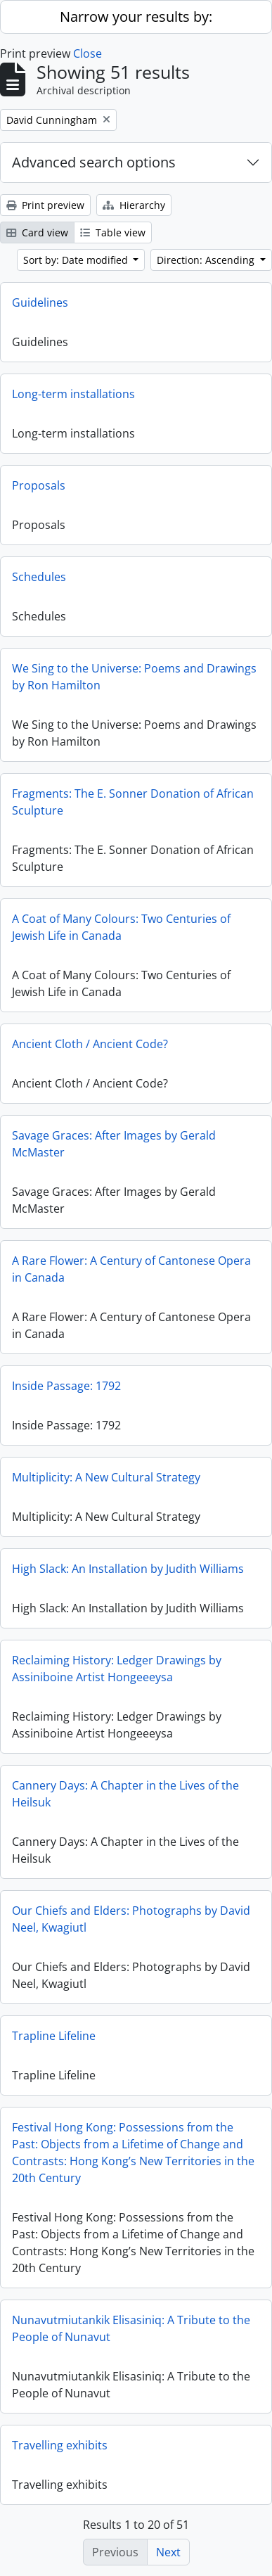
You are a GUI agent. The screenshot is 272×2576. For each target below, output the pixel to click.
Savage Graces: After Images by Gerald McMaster (114, 1144)
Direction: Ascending (207, 260)
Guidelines (40, 302)
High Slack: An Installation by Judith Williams (128, 1568)
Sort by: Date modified (77, 260)
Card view (37, 232)
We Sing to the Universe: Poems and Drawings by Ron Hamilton (134, 677)
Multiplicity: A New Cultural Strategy (106, 1477)
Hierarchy (134, 205)
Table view (112, 232)
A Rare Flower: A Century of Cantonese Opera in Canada (131, 1269)
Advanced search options (94, 162)
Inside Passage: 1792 (66, 1386)
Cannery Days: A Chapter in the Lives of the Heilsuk (125, 1794)
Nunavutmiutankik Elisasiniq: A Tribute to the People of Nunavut (131, 2328)
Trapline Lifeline (54, 2035)
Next (168, 2552)
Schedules (39, 577)
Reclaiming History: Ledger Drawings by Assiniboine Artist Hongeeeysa (116, 1668)
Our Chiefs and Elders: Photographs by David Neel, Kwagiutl (131, 1919)
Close (87, 53)
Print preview (45, 205)
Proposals (38, 485)
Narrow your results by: (136, 16)
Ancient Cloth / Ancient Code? (90, 1044)
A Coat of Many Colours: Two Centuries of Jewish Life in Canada (121, 927)
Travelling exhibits (60, 2445)
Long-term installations (73, 394)
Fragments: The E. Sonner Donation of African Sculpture (133, 802)
